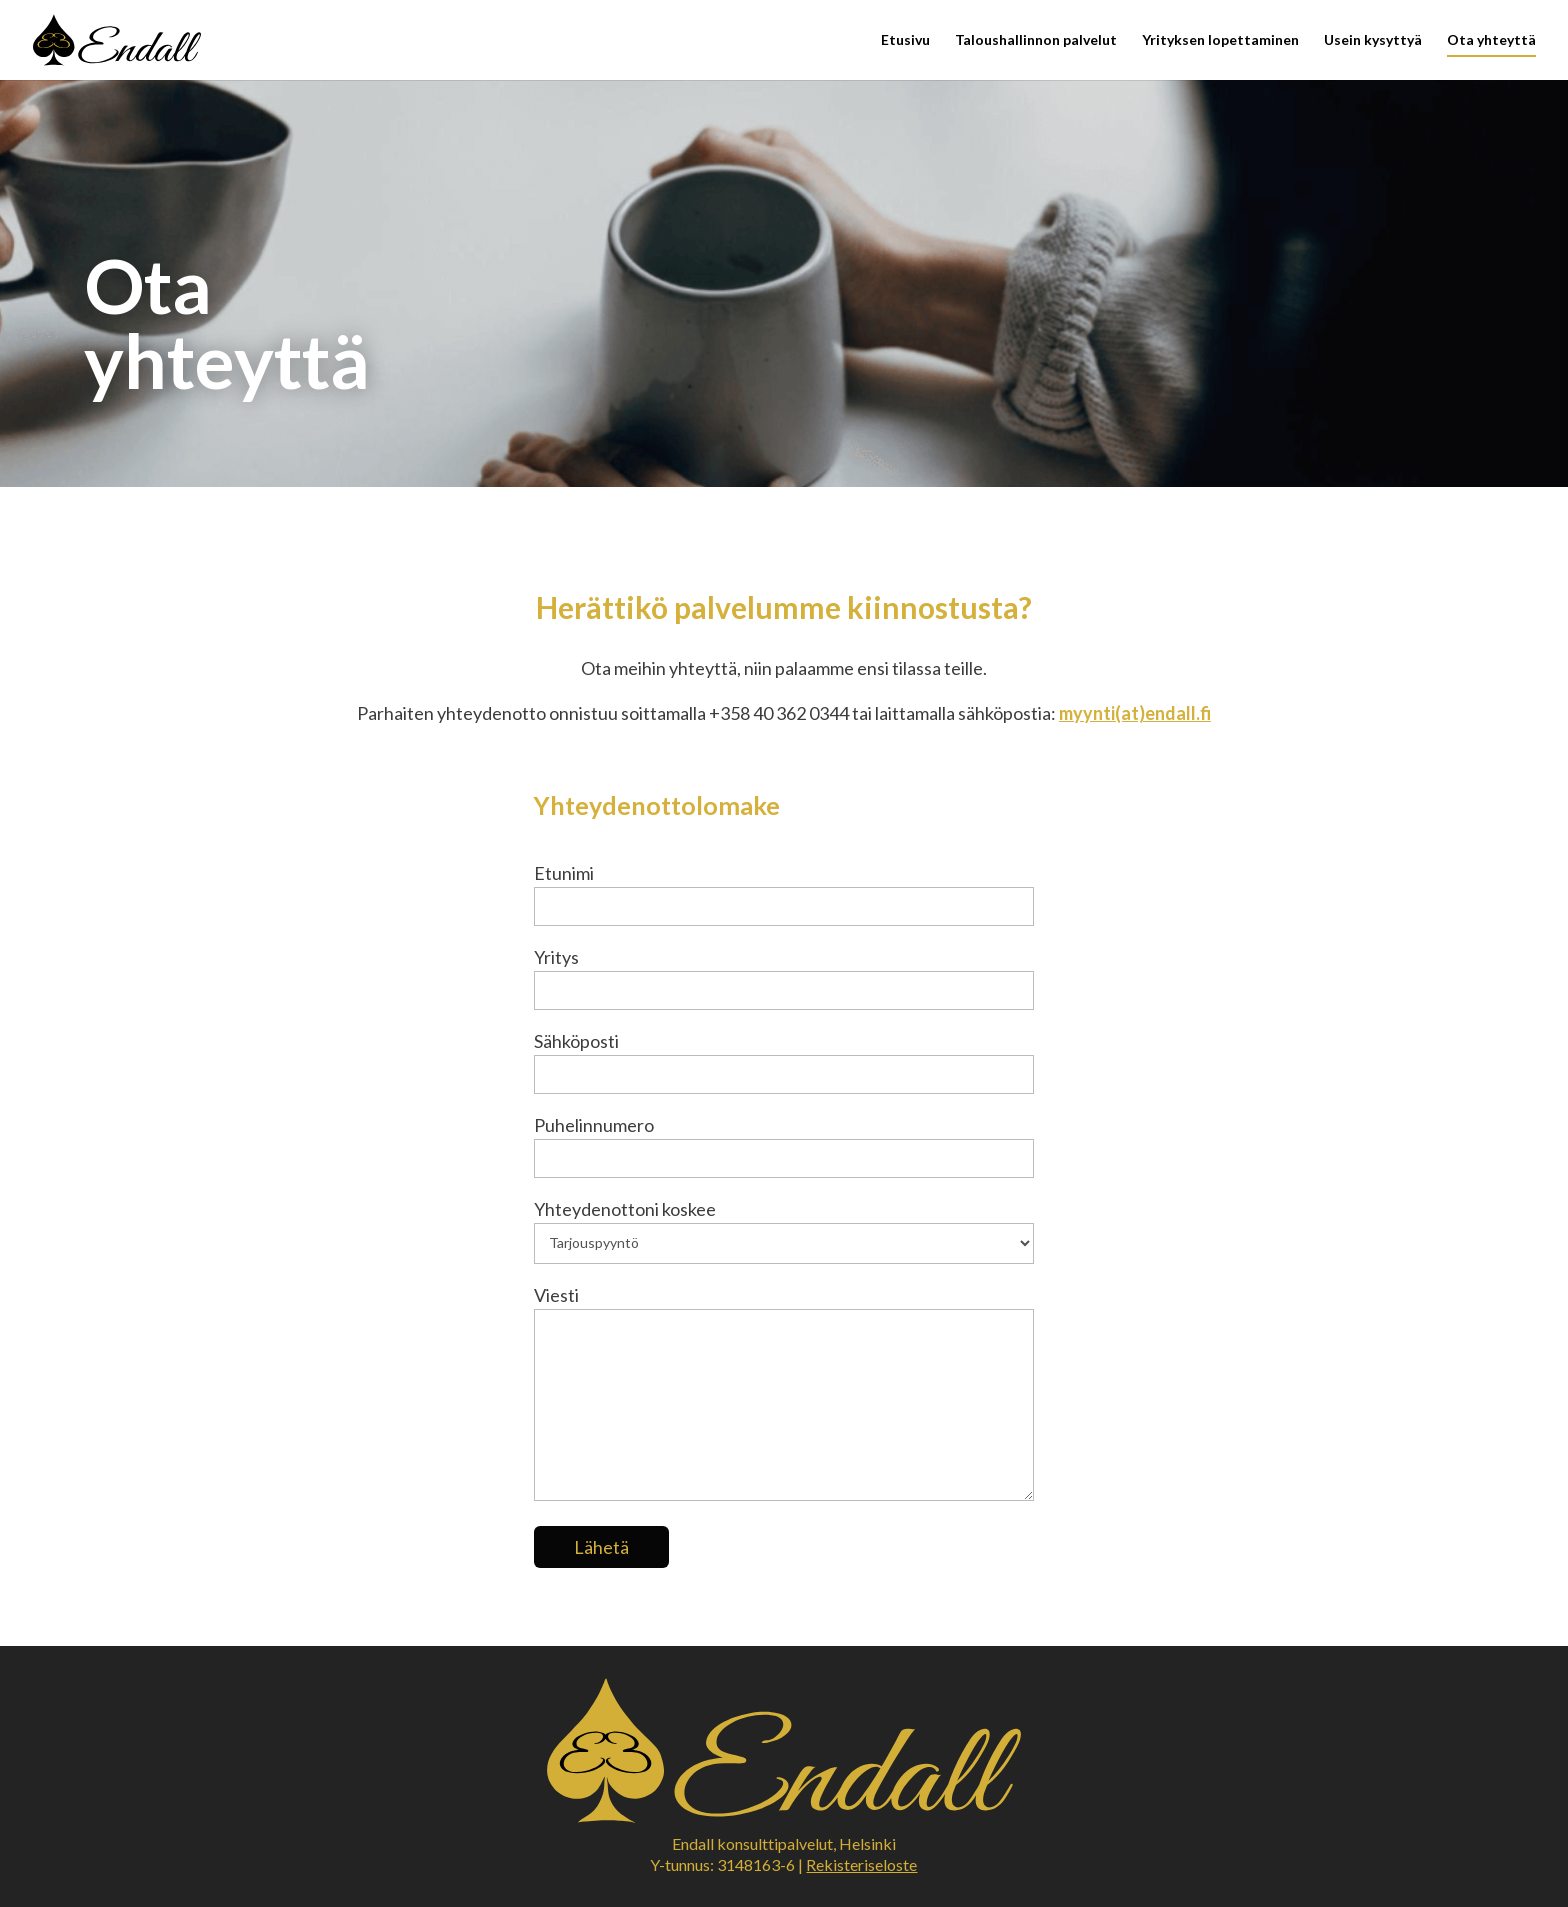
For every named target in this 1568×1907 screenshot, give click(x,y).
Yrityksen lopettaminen (1220, 40)
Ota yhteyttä (1491, 40)
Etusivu (905, 40)
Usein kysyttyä (1373, 40)
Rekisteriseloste (861, 1864)
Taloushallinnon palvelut (1036, 40)
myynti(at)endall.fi (1135, 713)
